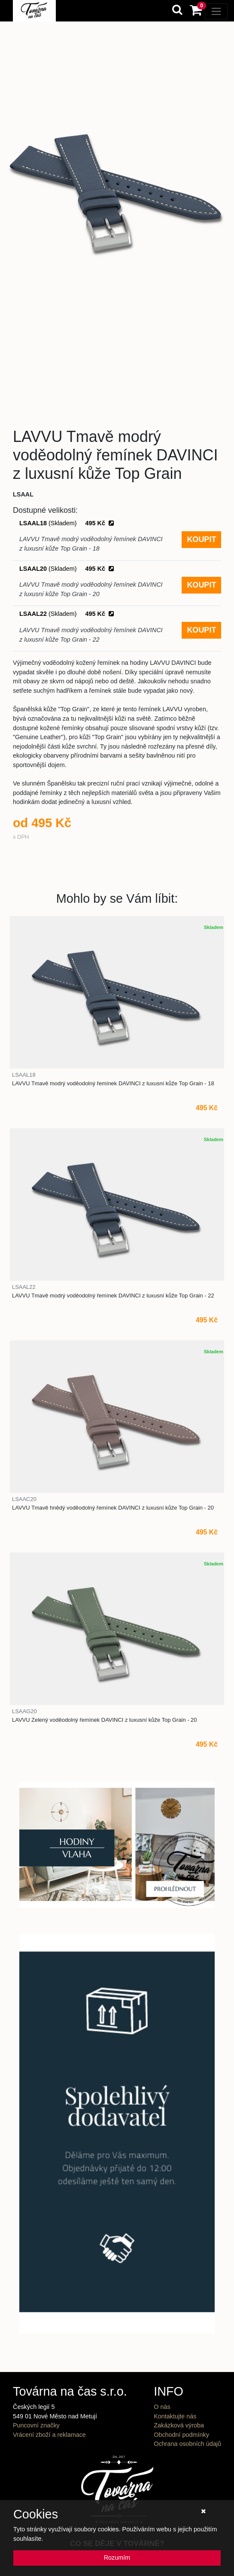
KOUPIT (201, 539)
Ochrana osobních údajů (187, 2443)
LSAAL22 (66, 613)
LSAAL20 (66, 568)
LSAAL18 (66, 523)
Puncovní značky (36, 2425)
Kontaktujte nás (175, 2416)
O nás (162, 2406)
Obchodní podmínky (181, 2434)
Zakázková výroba (179, 2425)
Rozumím (117, 2557)
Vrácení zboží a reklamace (49, 2434)
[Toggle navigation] (216, 11)
